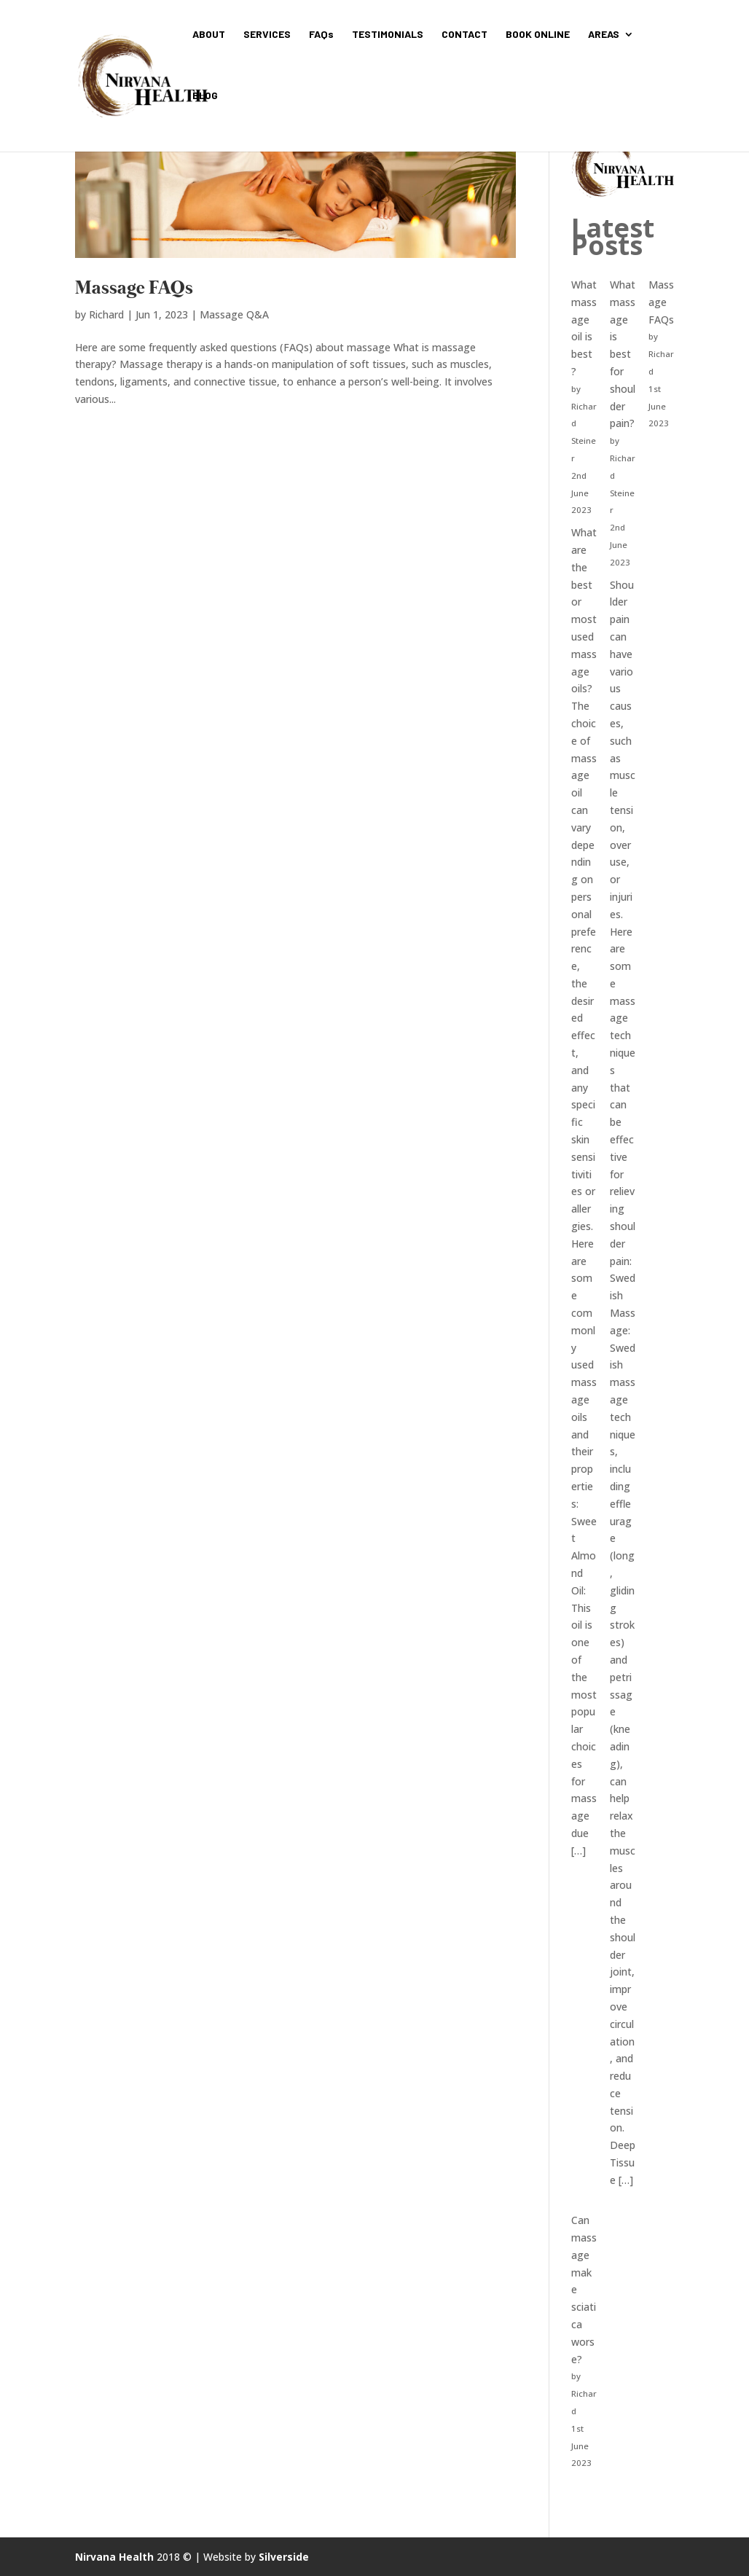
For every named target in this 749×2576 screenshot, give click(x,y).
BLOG (205, 95)
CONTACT (464, 34)
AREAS (603, 34)
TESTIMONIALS (387, 34)
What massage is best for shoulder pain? (622, 354)
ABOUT (208, 34)
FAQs (321, 34)
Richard (106, 314)
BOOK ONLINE (538, 34)
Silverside (284, 2557)
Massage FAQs (134, 289)
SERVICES (267, 34)
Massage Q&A (234, 314)
